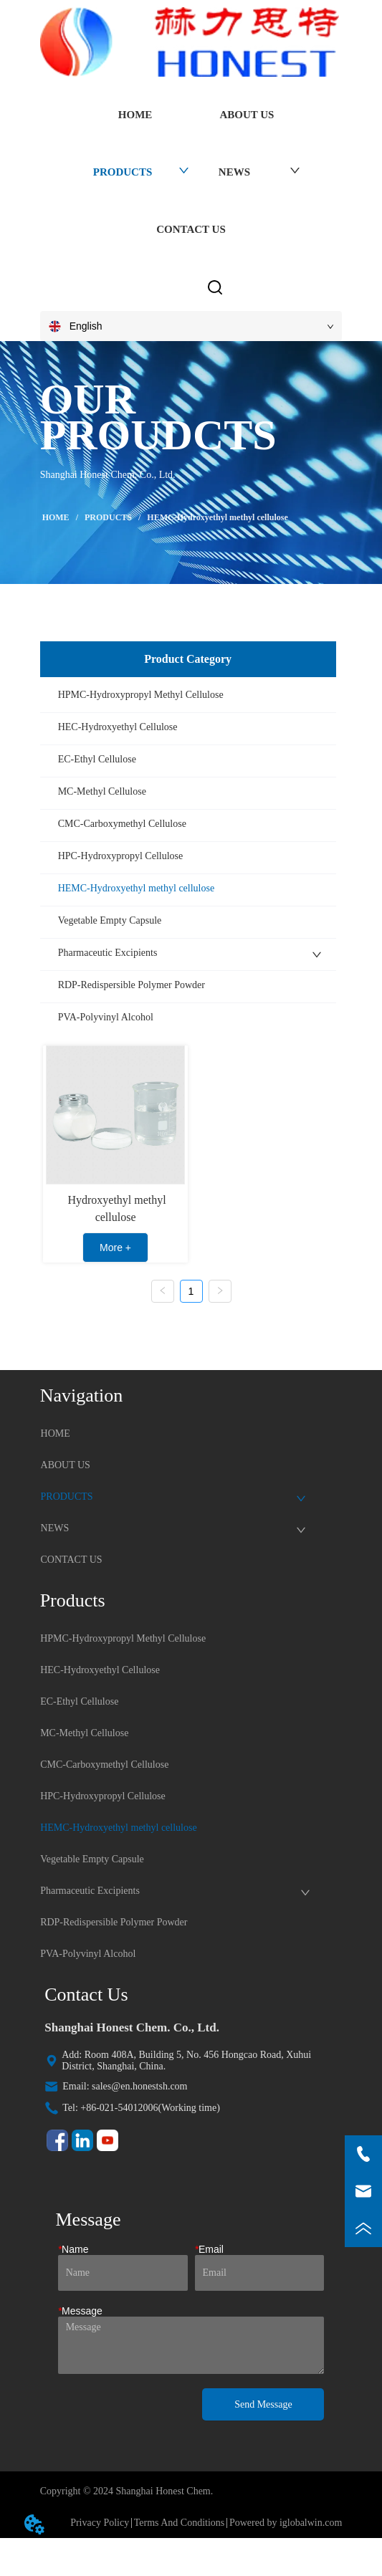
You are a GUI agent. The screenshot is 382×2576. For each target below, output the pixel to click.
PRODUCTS (108, 517)
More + (115, 1247)
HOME (56, 517)
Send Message (263, 2404)
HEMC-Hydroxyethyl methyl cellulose (216, 517)
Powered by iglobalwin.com (285, 2522)
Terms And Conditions (179, 2522)
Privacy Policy (99, 2522)
